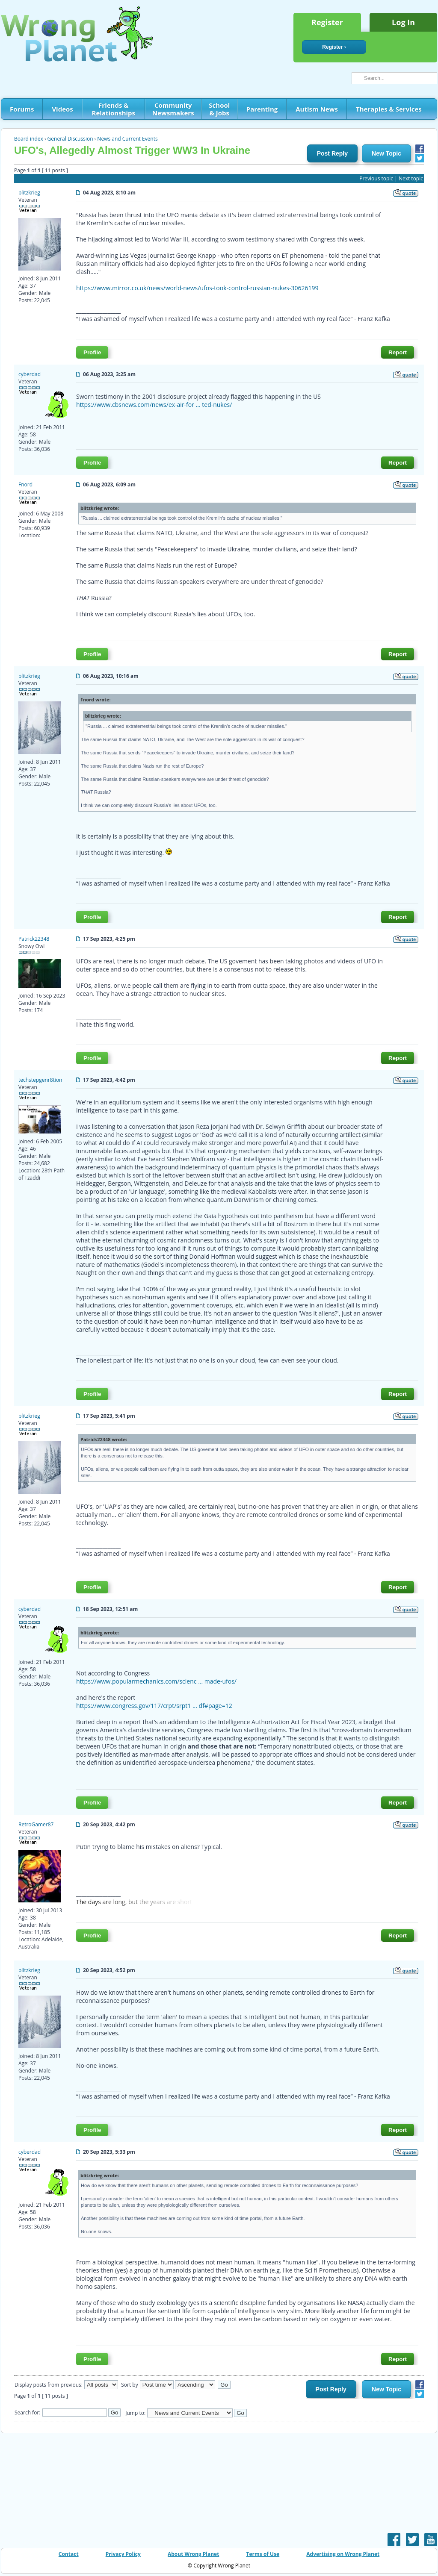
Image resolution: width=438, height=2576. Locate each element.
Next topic (411, 178)
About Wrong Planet (193, 2554)
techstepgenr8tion (40, 1079)
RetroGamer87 (35, 1824)
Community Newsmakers (173, 109)
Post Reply (332, 153)
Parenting (262, 109)
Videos (62, 109)
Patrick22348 (33, 938)
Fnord (25, 484)
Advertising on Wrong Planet (342, 2554)
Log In (403, 22)
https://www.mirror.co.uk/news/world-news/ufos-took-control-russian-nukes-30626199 (197, 288)
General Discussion (70, 138)
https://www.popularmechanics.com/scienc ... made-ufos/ (156, 1681)
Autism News (317, 109)
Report (397, 352)
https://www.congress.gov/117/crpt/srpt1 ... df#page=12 (154, 1706)
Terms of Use (263, 2554)
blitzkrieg (29, 192)
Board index (28, 138)
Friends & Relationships (113, 109)
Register (327, 22)
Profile (92, 352)
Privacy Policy (123, 2554)
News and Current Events (127, 138)
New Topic (386, 153)
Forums (22, 109)
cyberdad (29, 374)
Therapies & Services (389, 109)
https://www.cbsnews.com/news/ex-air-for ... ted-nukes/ (154, 404)
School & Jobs (219, 109)
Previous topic (376, 178)
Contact (69, 2554)
